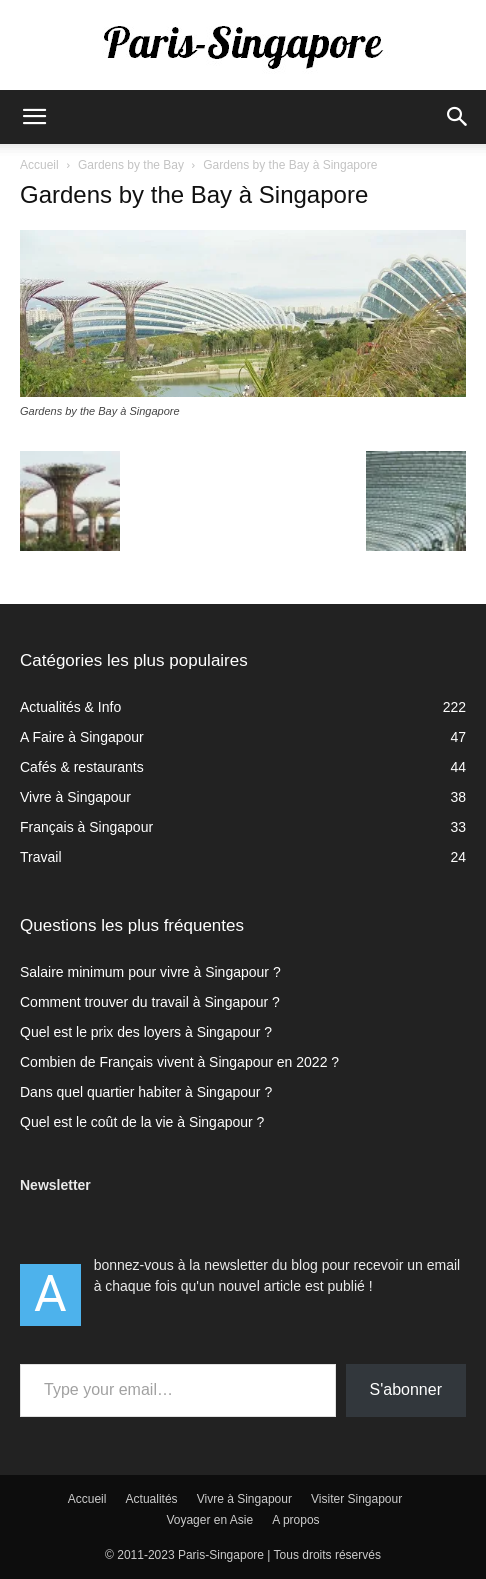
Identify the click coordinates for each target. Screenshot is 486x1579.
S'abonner (406, 1389)
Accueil (39, 165)
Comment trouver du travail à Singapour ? (150, 1002)
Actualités (152, 1499)
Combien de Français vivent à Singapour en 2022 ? (179, 1062)
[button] (34, 117)
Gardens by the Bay (131, 165)
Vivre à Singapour (244, 1499)
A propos (295, 1520)
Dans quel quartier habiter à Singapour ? (146, 1092)
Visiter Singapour (356, 1499)
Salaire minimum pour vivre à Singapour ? (150, 972)
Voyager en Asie (209, 1520)
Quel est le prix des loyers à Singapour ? (146, 1032)
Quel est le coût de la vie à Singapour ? (142, 1122)
